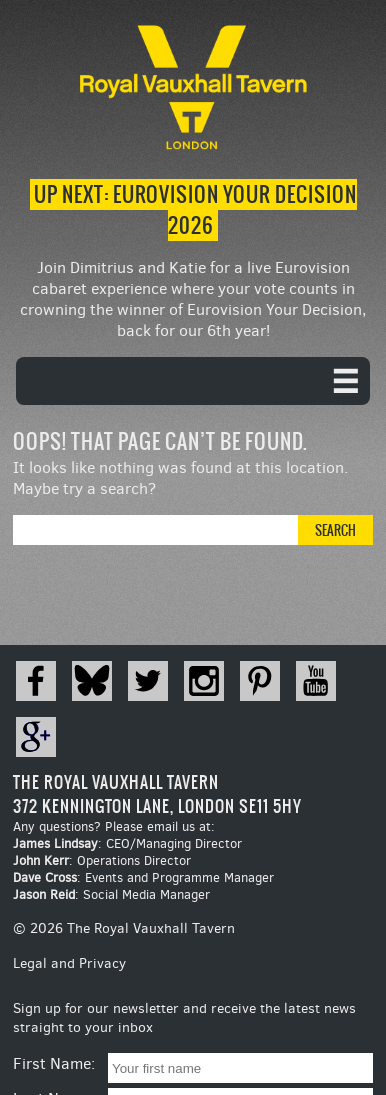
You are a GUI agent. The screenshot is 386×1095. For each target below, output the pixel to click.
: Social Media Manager (111, 894)
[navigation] (193, 381)
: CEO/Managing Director (127, 843)
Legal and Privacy (69, 963)
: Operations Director (102, 860)
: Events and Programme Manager (143, 877)
